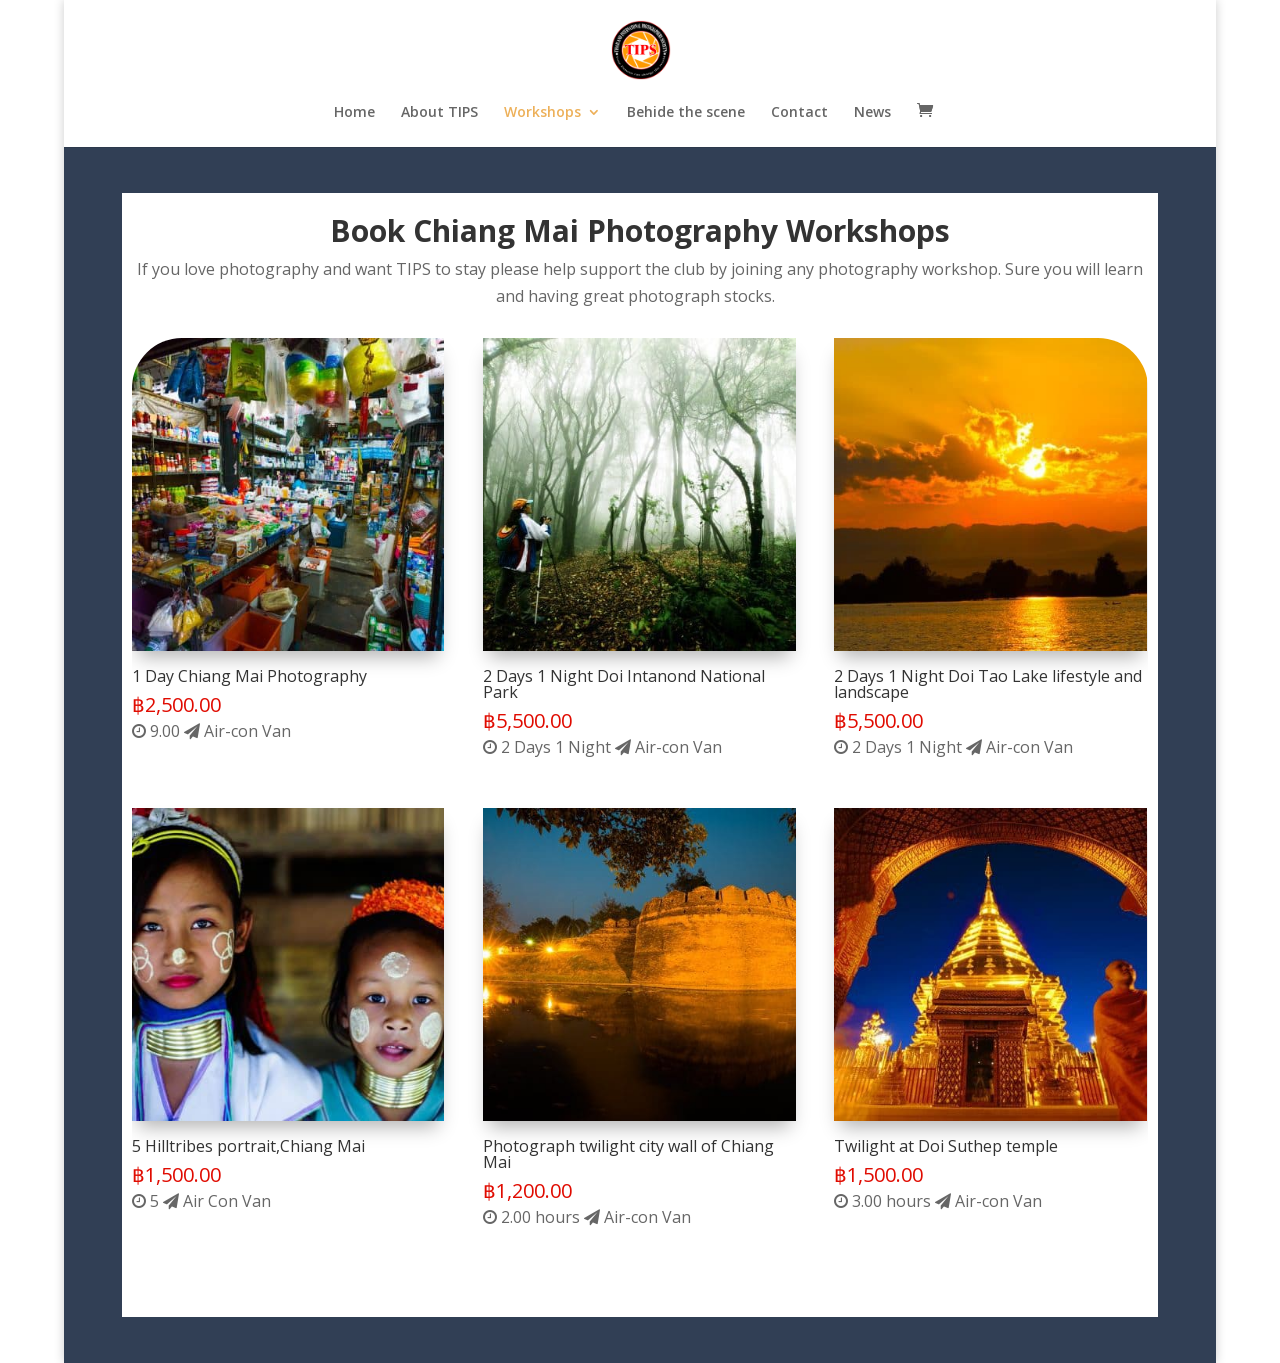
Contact (799, 113)
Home (354, 113)
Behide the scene (686, 113)
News (872, 113)
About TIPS (439, 113)
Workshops (542, 113)
